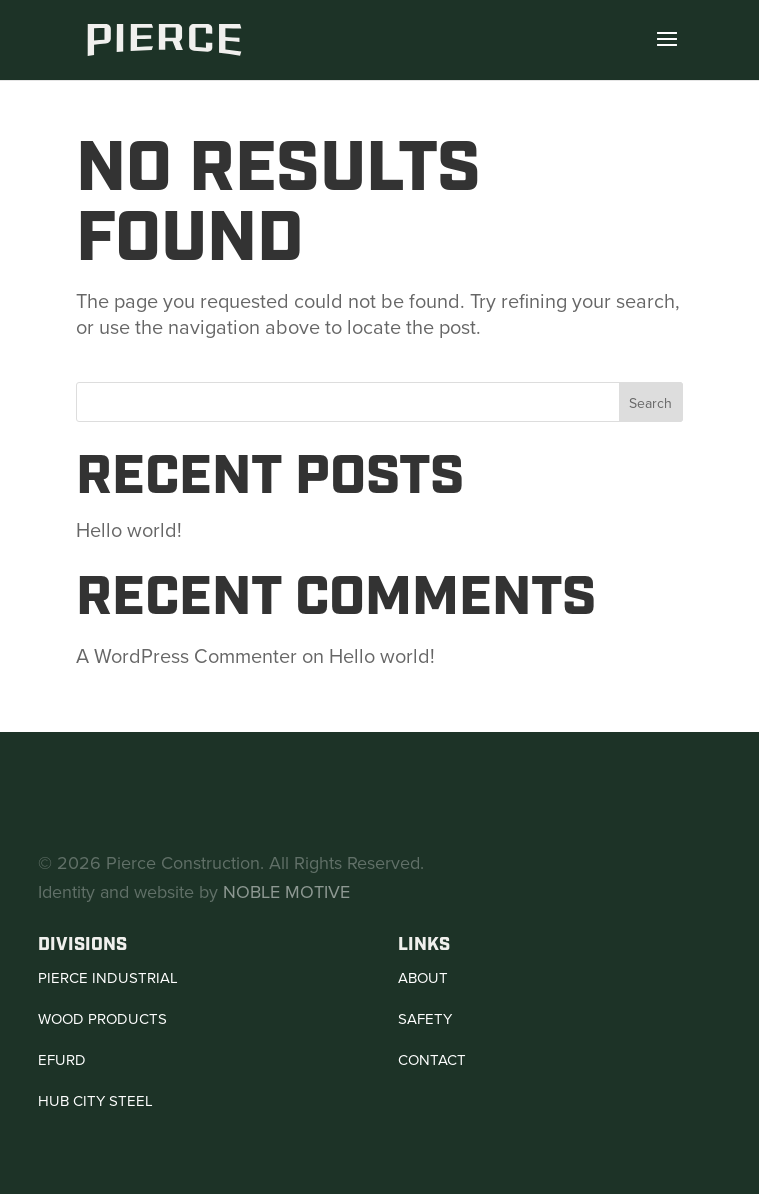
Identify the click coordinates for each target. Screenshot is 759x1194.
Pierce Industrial (108, 978)
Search (650, 403)
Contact (432, 1060)
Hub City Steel (95, 1101)
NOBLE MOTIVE (286, 892)
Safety (425, 1019)
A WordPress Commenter (186, 656)
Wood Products (102, 1019)
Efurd (62, 1060)
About (423, 978)
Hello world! (129, 530)
